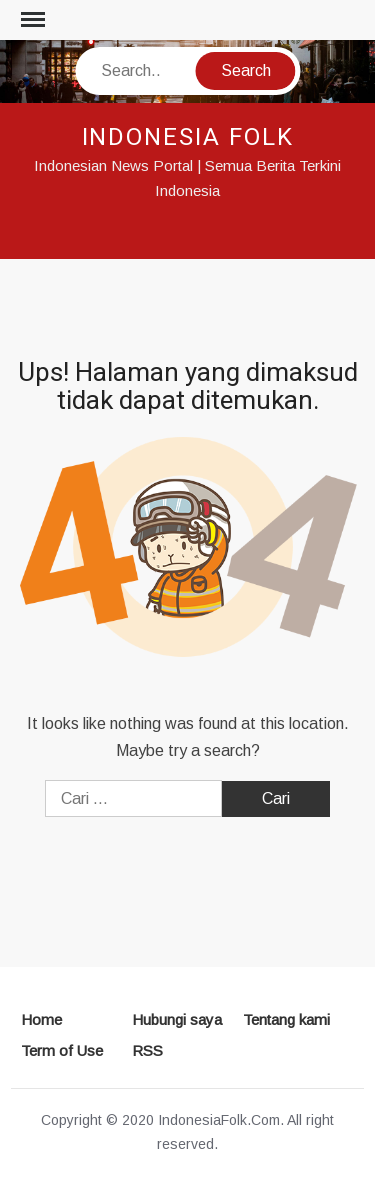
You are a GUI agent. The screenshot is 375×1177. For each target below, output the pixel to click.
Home (41, 1019)
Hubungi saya (177, 1019)
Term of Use (62, 1050)
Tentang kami (286, 1019)
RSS (147, 1050)
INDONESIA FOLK (188, 137)
